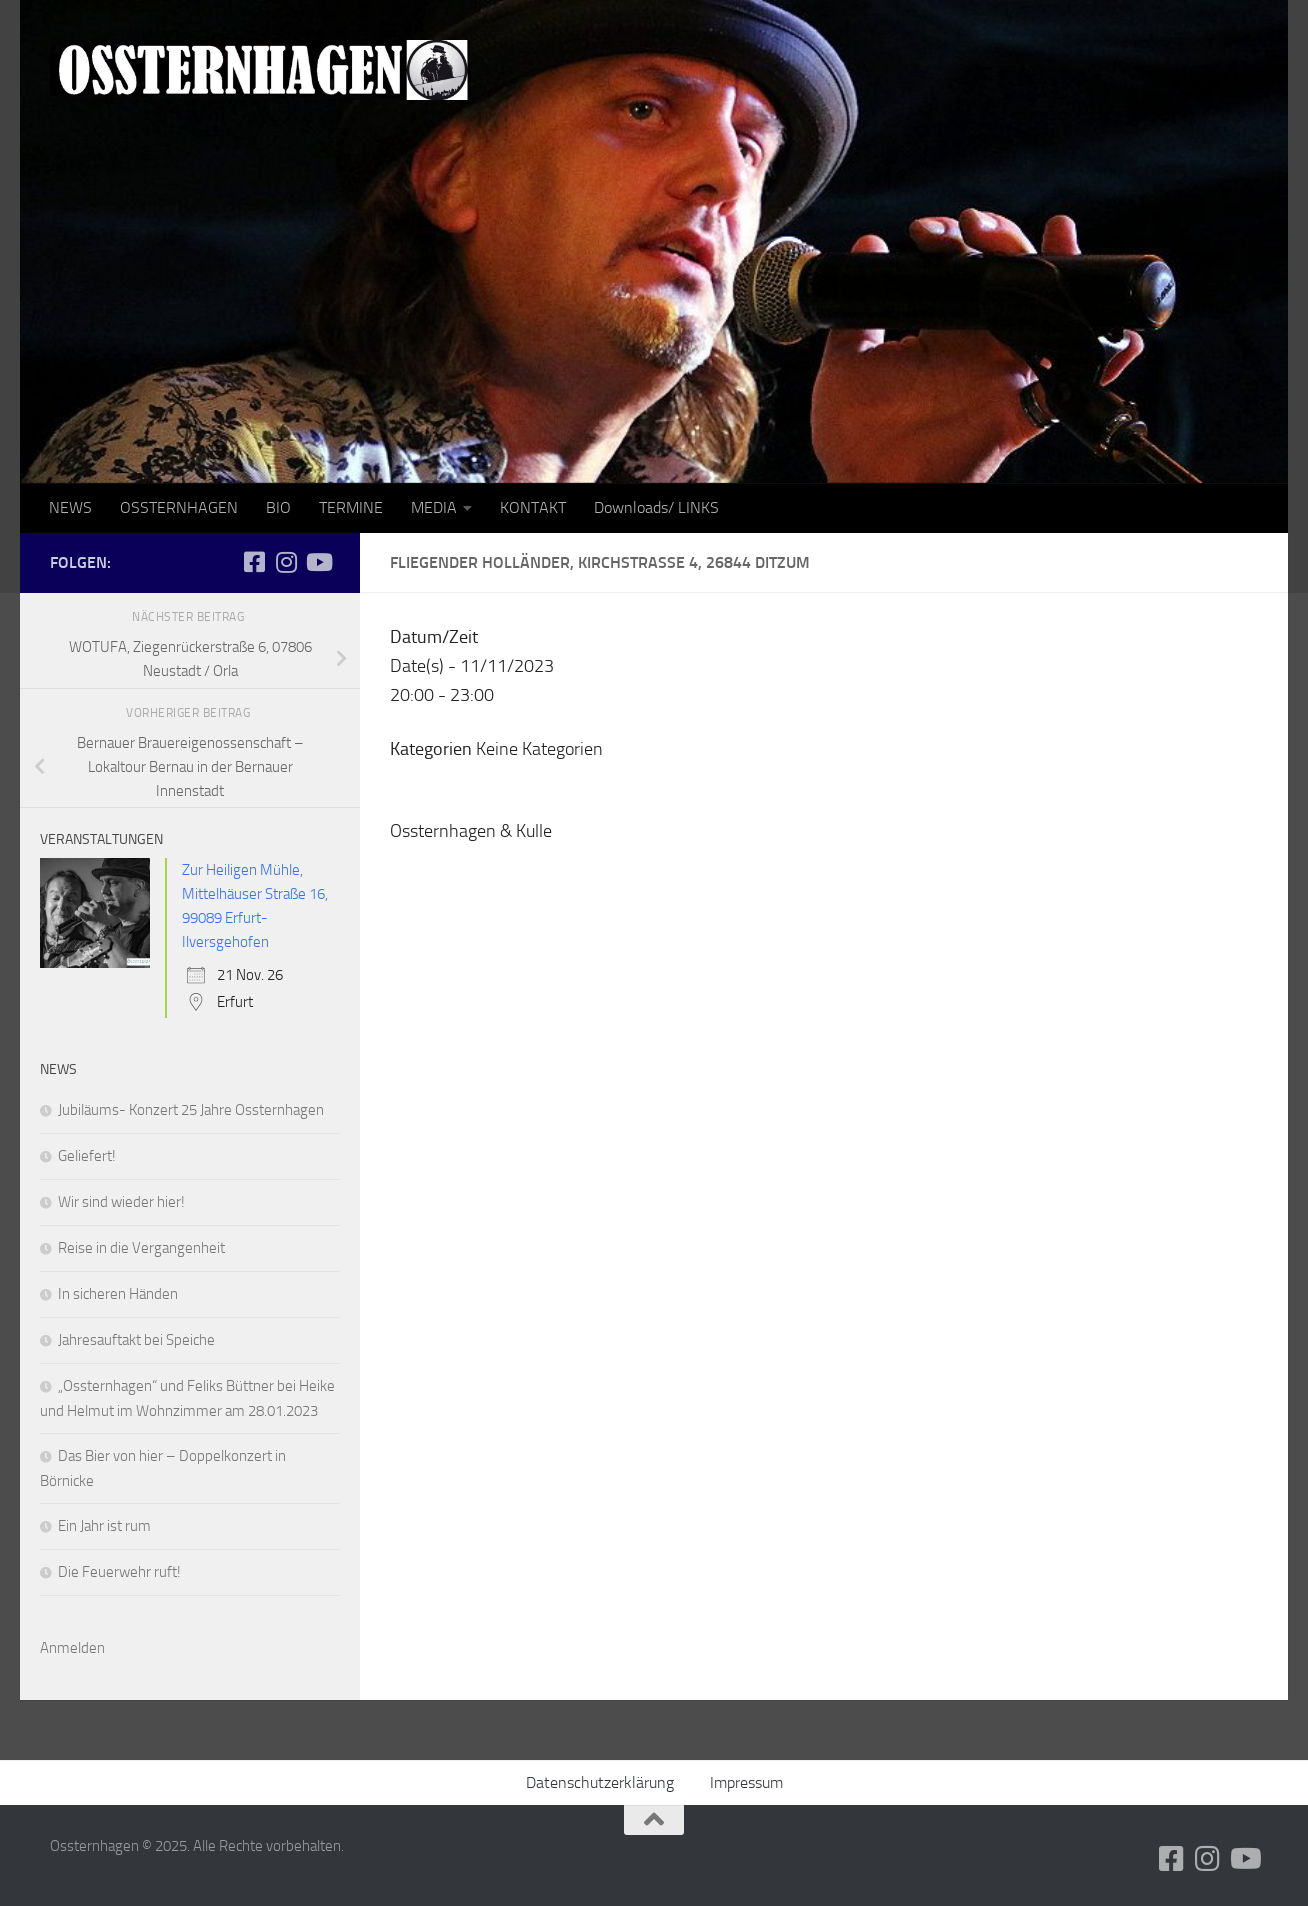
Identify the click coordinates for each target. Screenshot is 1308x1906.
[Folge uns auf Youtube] (318, 562)
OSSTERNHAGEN (179, 507)
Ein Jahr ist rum (104, 1526)
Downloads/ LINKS (656, 507)
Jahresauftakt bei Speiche (136, 1340)
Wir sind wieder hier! (121, 1202)
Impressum (746, 1782)
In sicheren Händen (118, 1294)
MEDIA (434, 507)
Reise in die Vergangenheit (141, 1248)
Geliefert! (87, 1156)
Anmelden (72, 1648)
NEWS (70, 507)
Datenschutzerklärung (600, 1782)
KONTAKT (533, 507)
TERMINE (351, 507)
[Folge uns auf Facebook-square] (254, 562)
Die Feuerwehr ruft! (119, 1572)
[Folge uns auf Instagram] (286, 562)
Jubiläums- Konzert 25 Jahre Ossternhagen (191, 1110)
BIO (278, 507)
